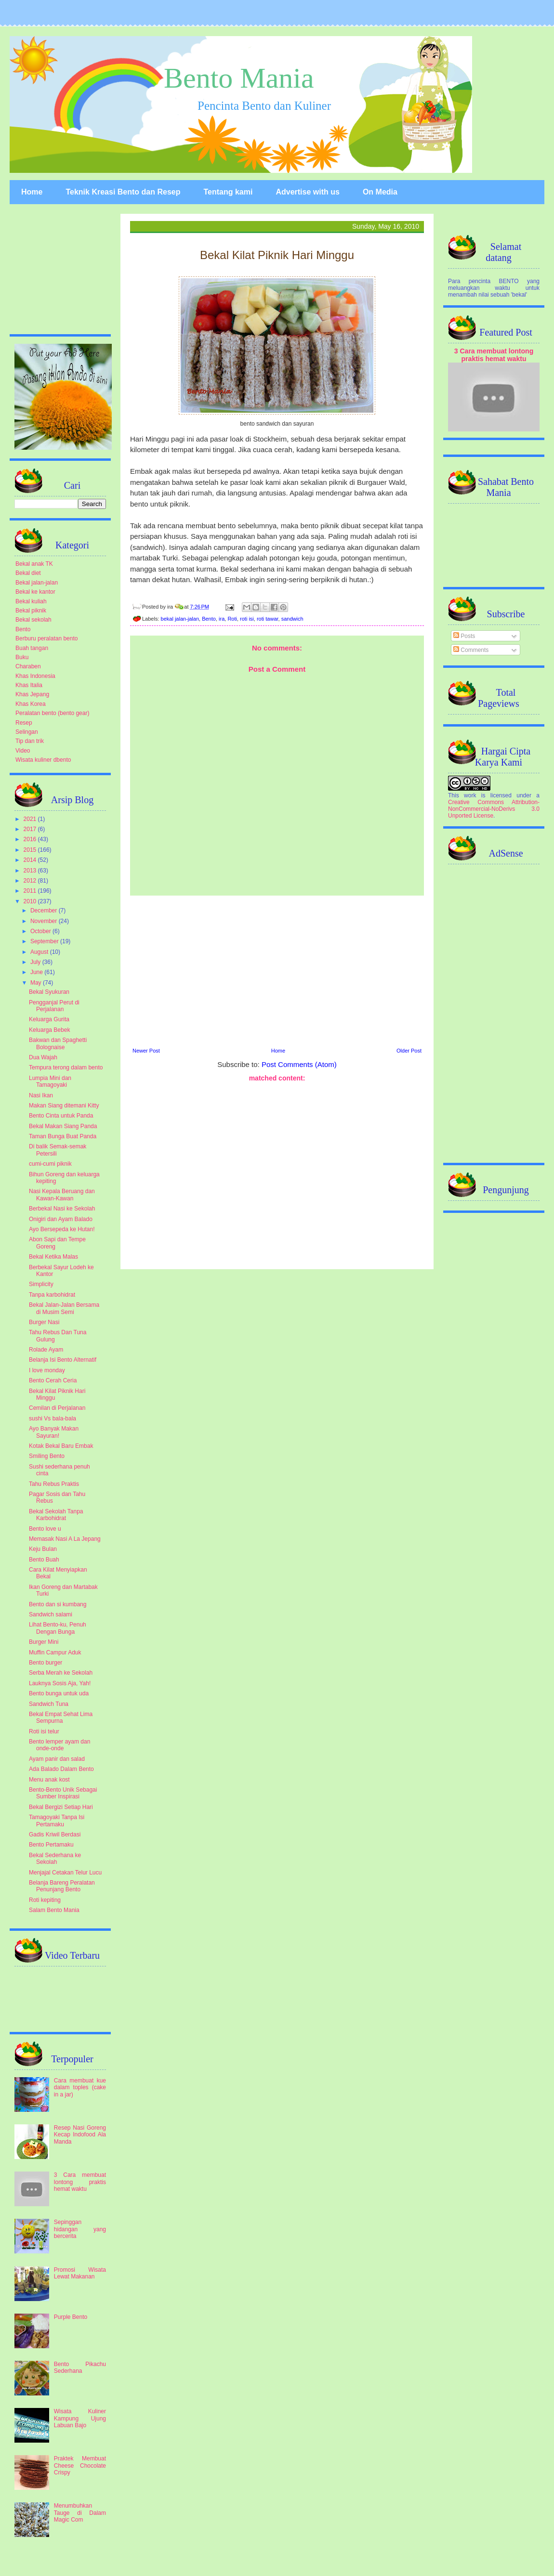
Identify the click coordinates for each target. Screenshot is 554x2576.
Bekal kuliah (31, 601)
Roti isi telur (44, 1731)
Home (31, 192)
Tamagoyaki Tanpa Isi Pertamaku (56, 1820)
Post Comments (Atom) (299, 1064)
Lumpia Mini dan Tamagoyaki (50, 1081)
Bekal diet (28, 573)
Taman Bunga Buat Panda (62, 1136)
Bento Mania (239, 78)
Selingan (26, 732)
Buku (21, 657)
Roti (232, 619)
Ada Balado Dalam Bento (61, 1769)
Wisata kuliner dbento (43, 759)
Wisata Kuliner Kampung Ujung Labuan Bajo (80, 2418)
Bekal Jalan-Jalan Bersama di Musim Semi (64, 1308)
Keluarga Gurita (49, 1019)
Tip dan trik (29, 741)
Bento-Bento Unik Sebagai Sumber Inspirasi (63, 1793)
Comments (470, 650)
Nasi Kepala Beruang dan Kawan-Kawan (62, 1194)
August (40, 952)
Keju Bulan (43, 1549)
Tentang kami (227, 192)
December (44, 910)
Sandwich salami (50, 1614)
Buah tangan (31, 648)
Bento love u (45, 1528)
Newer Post (146, 1051)
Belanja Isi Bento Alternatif (62, 1359)
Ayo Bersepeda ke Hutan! (62, 1229)
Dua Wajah (43, 1057)
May (36, 982)
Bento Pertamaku (51, 1844)
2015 (31, 849)
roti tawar (267, 619)
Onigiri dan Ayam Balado (60, 1219)
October (41, 931)
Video (22, 750)
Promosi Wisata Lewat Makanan (80, 2273)
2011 (31, 890)
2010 (31, 901)
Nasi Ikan (41, 1095)
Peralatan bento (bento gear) (52, 713)
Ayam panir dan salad (57, 1759)
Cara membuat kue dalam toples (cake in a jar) (80, 2087)
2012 (31, 880)
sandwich (292, 619)
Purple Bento (70, 2317)
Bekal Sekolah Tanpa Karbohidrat (56, 1515)
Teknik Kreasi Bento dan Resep (123, 192)
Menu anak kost (49, 1779)
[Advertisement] (277, 970)
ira (221, 619)
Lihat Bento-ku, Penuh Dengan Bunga (57, 1628)
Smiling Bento (47, 1456)
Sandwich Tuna (48, 1704)
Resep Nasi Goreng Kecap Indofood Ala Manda (80, 2134)
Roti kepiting (45, 1900)
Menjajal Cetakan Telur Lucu (65, 1872)
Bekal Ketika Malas (53, 1256)
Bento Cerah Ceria (53, 1380)
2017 (31, 829)
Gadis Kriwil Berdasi (54, 1834)
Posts (464, 636)
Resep (23, 722)
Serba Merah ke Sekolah (60, 1672)
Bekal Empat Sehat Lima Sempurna (60, 1717)
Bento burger (45, 1662)
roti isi (247, 619)
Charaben (28, 666)
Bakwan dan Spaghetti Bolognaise (58, 1043)
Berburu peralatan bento (46, 638)
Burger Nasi (44, 1322)
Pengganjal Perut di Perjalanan (54, 1006)
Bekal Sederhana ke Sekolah (55, 1858)
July (36, 962)
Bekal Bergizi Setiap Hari (61, 1807)
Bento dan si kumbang (57, 1604)
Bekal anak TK (34, 563)
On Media (380, 192)
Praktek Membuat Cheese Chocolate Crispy (80, 2465)
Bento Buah (44, 1559)
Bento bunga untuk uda (59, 1693)
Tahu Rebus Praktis (54, 1484)
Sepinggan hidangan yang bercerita (80, 2229)
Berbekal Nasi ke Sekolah (62, 1208)
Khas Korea (30, 704)
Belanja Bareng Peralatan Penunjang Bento (62, 1886)
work (470, 795)
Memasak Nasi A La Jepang (65, 1538)
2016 (31, 839)
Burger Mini (43, 1642)
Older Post (409, 1051)
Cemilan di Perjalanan (57, 1408)
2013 (31, 870)
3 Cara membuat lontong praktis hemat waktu (80, 2182)
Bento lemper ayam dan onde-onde (59, 1745)
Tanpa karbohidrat (52, 1294)
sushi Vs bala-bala (52, 1418)
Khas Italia (28, 685)
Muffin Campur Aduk (55, 1652)
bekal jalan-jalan (180, 619)
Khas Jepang (32, 694)
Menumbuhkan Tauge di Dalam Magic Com (80, 2512)
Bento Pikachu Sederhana (80, 2367)
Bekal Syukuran (49, 992)
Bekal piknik (30, 610)
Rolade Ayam (46, 1349)
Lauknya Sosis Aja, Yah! (60, 1683)
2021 (31, 819)
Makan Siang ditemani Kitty (64, 1105)
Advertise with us (307, 192)
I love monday (47, 1370)
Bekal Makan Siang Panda (63, 1126)
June (37, 972)
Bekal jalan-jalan (36, 582)
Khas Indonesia (35, 676)
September (45, 941)
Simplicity (41, 1284)
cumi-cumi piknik (50, 1163)
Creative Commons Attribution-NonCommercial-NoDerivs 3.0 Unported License (494, 809)
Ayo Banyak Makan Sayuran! (54, 1432)
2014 (31, 860)
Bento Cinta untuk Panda (61, 1115)
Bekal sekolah (33, 619)
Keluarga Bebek (49, 1030)
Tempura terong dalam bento (66, 1067)
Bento (209, 619)
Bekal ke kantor (35, 591)
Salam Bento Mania (54, 1910)
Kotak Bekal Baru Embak (61, 1446)
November (44, 921)
